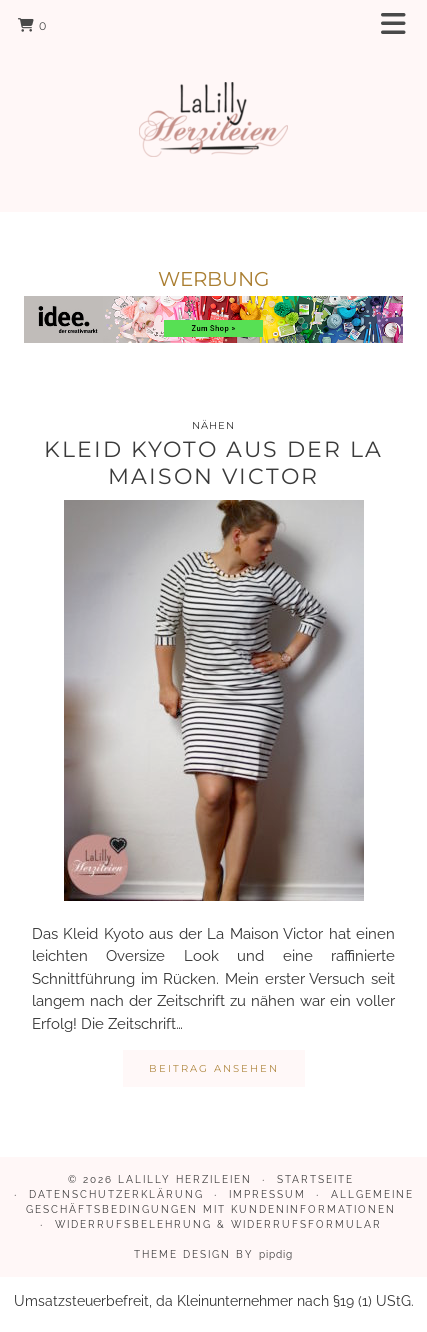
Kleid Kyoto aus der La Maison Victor (213, 462)
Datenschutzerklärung (116, 1194)
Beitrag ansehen (214, 1068)
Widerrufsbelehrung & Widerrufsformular (218, 1224)
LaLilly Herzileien (185, 1179)
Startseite (315, 1179)
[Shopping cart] (32, 25)
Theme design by (213, 1254)
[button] (400, 25)
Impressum (267, 1194)
